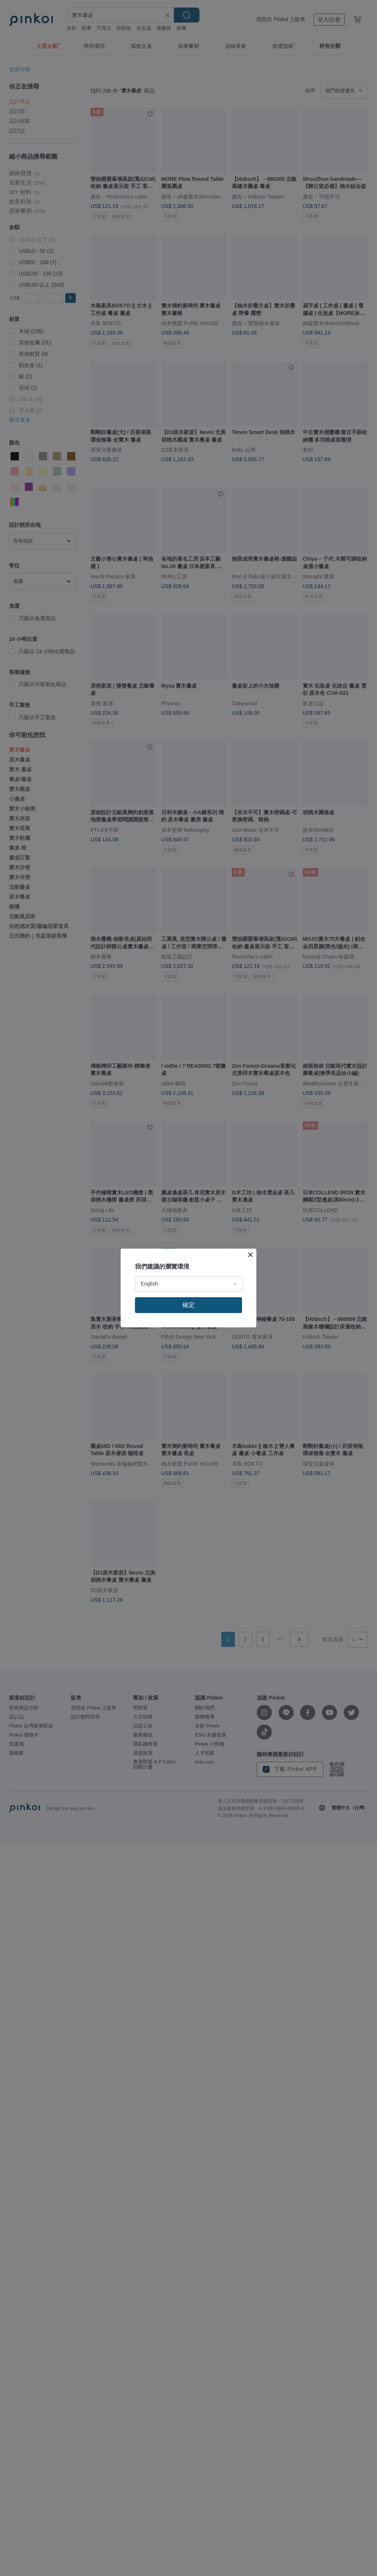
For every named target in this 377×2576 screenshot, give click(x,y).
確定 (188, 1305)
